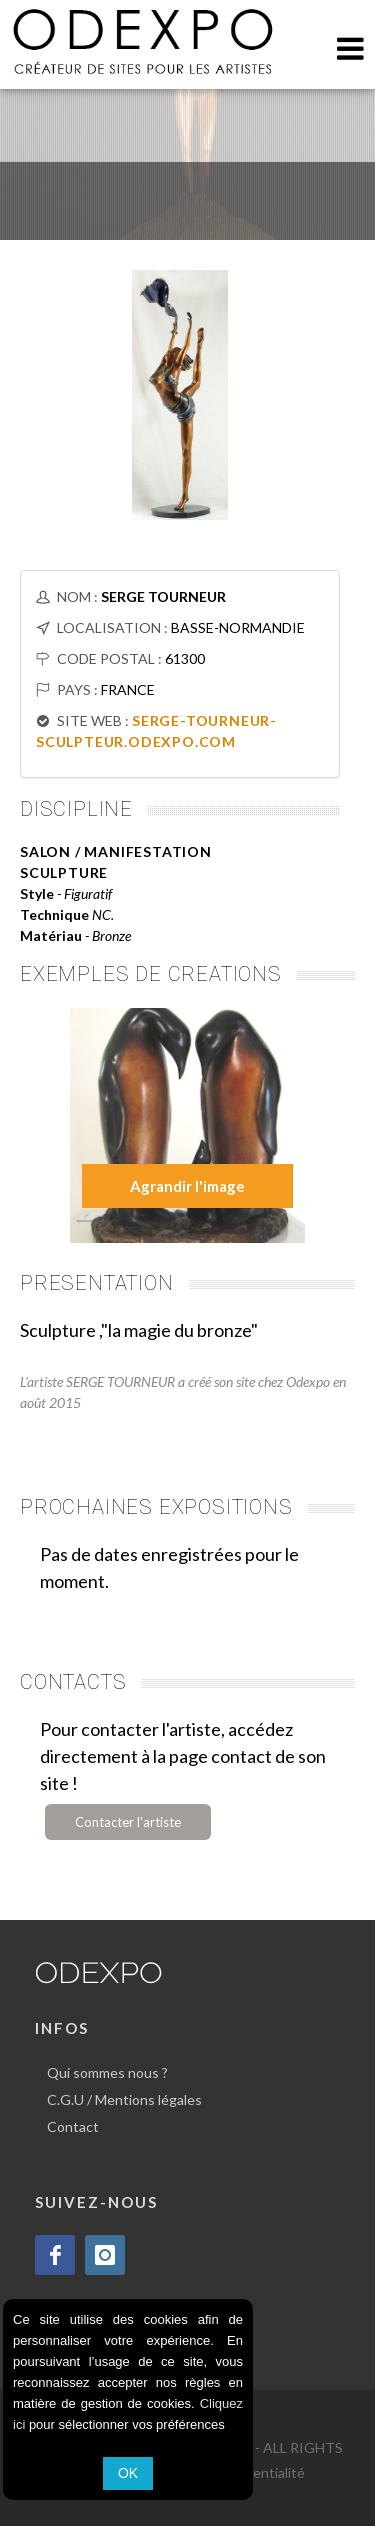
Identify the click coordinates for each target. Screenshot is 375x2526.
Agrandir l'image (187, 1186)
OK (128, 2473)
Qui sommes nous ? (107, 2072)
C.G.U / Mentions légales (124, 2099)
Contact (73, 2126)
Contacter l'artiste (128, 1822)
